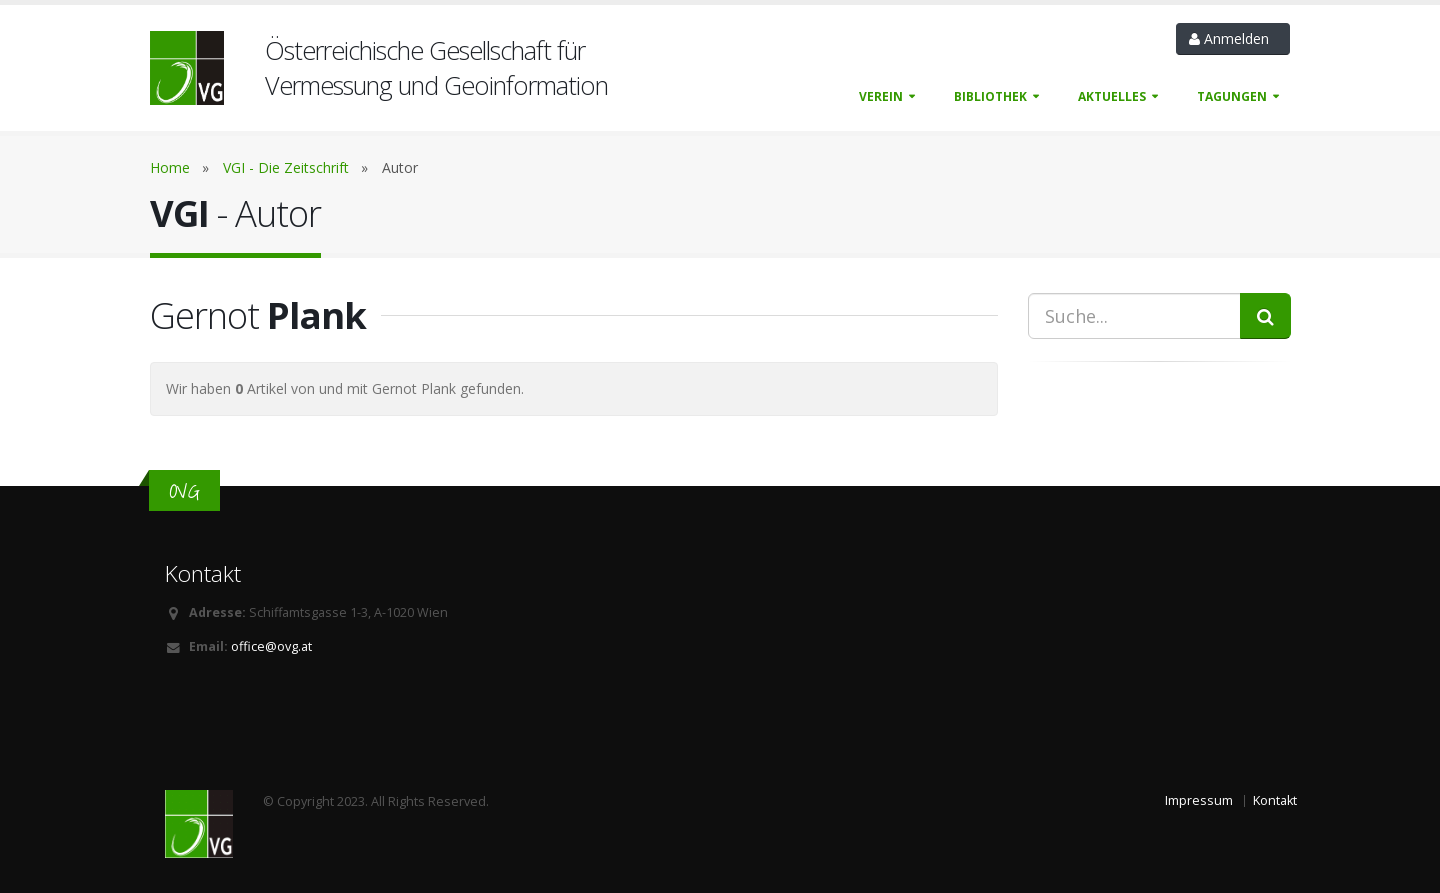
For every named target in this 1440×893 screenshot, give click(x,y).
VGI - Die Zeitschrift (286, 167)
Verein (881, 96)
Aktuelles (1112, 96)
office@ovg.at (271, 646)
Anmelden (1233, 38)
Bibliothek (990, 96)
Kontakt (1275, 800)
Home (170, 167)
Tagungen (1232, 96)
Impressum (1199, 800)
